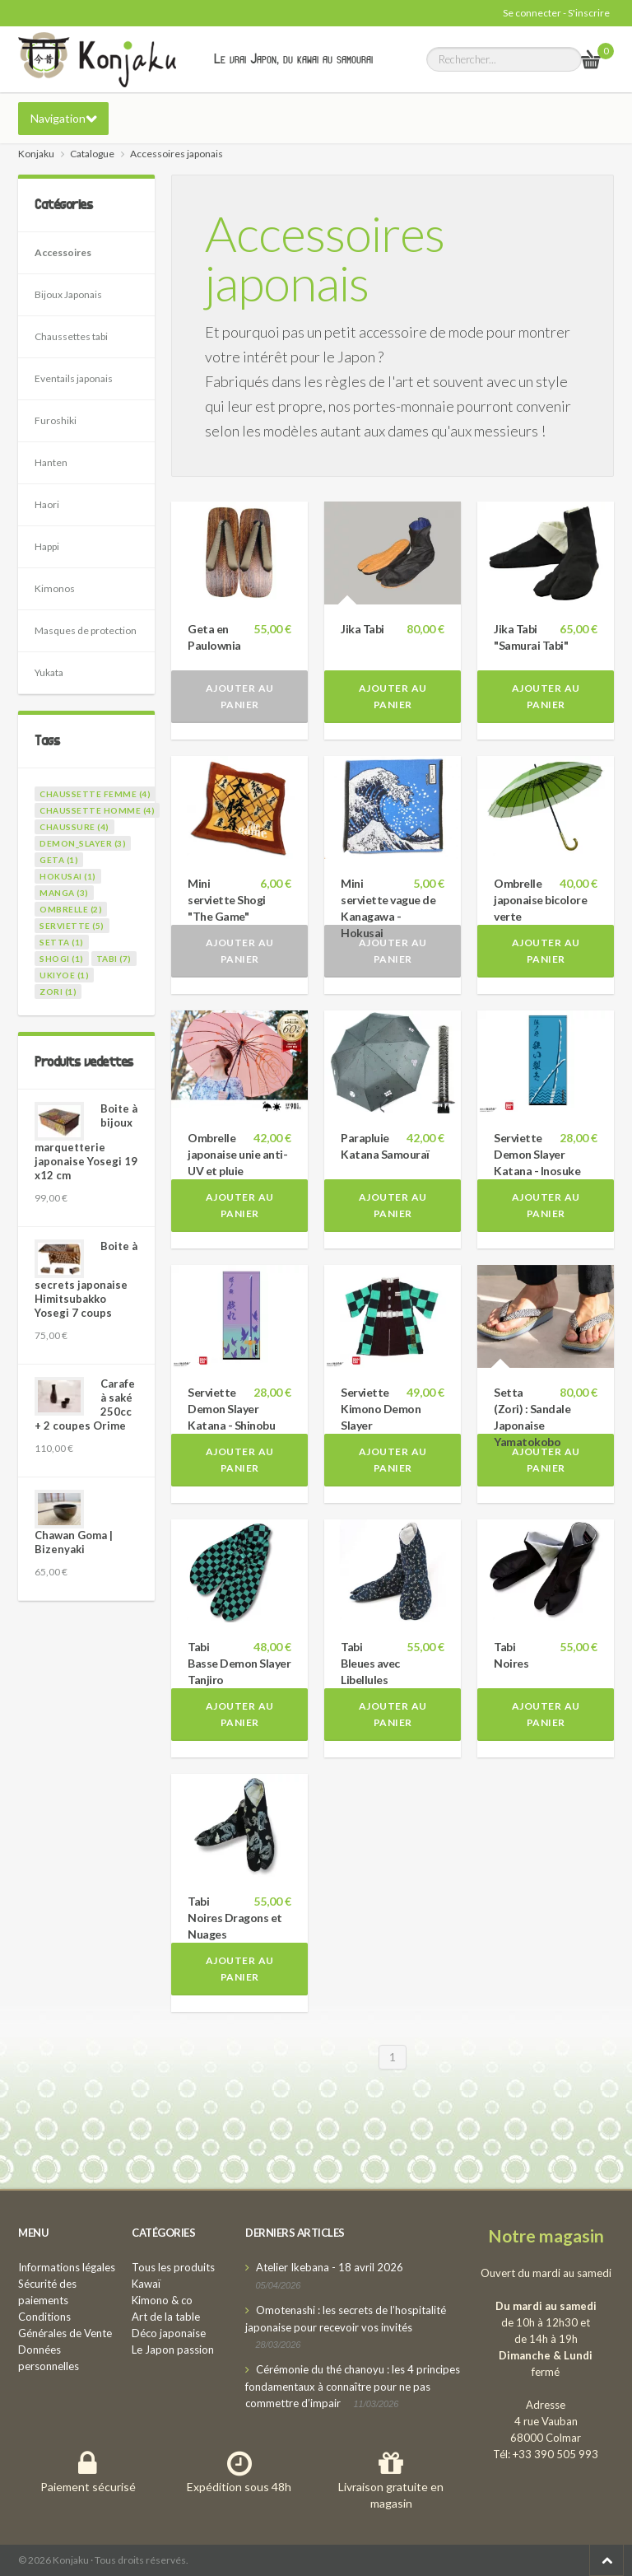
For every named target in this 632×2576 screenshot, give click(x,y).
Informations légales (66, 2267)
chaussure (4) (74, 827)
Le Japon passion (173, 2349)
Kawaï (146, 2283)
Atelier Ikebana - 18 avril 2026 (329, 2267)
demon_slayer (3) (83, 843)
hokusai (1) (68, 876)
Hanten (51, 462)
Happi (47, 546)
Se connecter (532, 13)
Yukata (49, 672)
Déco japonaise (169, 2333)
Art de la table (166, 2316)
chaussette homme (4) (97, 810)
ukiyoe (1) (64, 975)
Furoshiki (56, 420)
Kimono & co (162, 2300)
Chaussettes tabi (71, 336)
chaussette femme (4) (95, 794)
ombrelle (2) (71, 909)
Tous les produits (173, 2267)
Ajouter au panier (240, 696)
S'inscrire (589, 13)
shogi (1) (62, 959)
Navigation (58, 118)
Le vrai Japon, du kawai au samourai (293, 58)
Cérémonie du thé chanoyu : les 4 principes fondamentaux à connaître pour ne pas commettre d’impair (352, 2386)
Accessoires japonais (324, 257)
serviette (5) (72, 926)
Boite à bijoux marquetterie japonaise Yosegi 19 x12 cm (86, 1142)
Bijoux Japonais (68, 294)
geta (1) (59, 860)
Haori (47, 504)
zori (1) (58, 991)
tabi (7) (114, 959)
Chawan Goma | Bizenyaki (74, 1542)
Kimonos (55, 588)
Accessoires (63, 252)
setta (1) (62, 942)
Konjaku (36, 153)
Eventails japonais (74, 378)
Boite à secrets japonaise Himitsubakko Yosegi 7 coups (86, 1279)
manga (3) (64, 893)
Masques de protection (86, 630)
